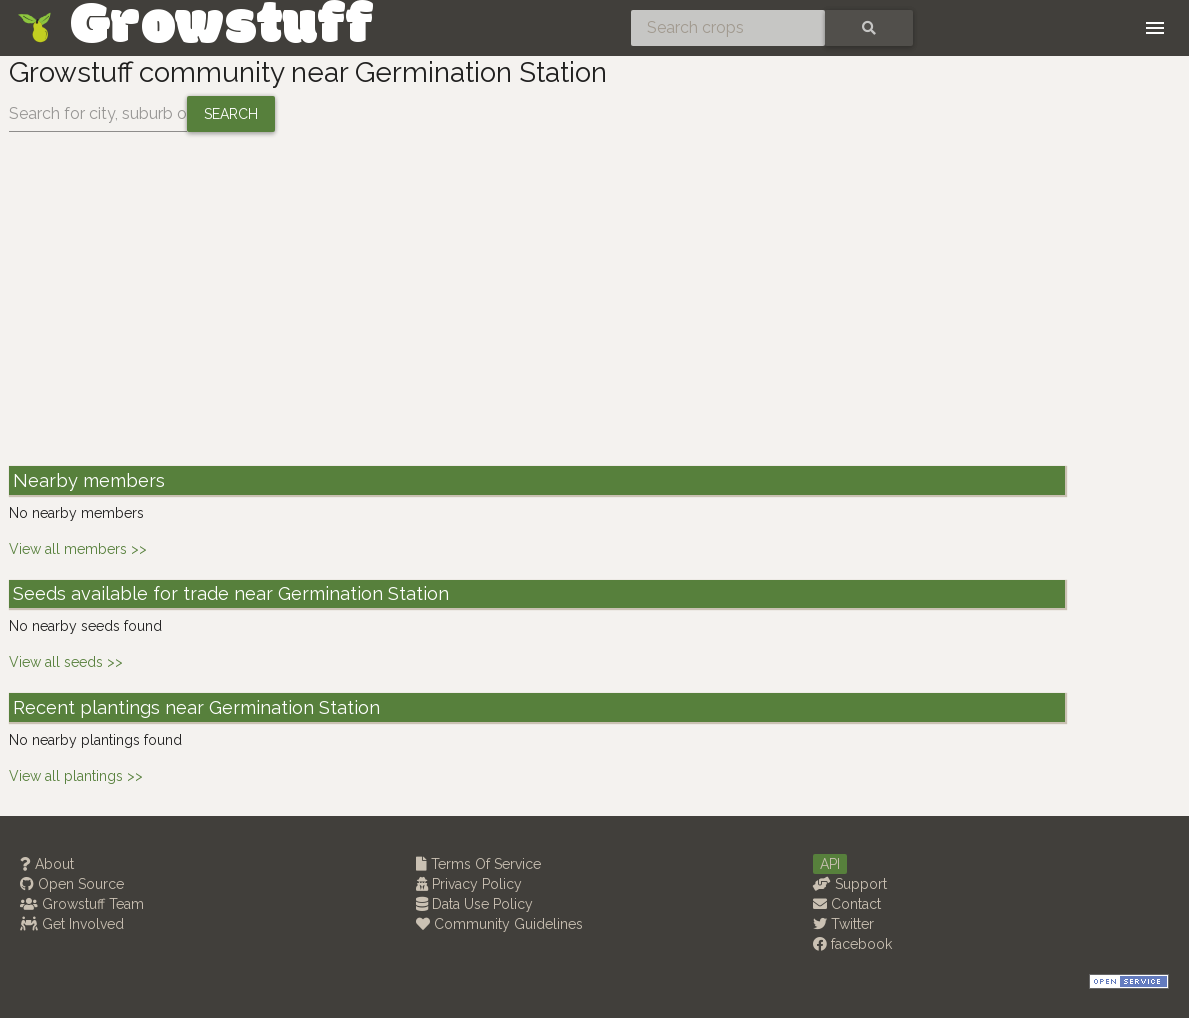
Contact (847, 904)
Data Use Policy (474, 904)
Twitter (843, 924)
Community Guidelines (499, 924)
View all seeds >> (66, 662)
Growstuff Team (82, 904)
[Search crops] (728, 28)
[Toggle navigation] (1155, 28)
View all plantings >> (76, 776)
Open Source (72, 884)
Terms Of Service (478, 864)
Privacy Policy (469, 884)
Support (850, 884)
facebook (852, 944)
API (830, 864)
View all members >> (78, 549)
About (47, 864)
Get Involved (72, 924)
